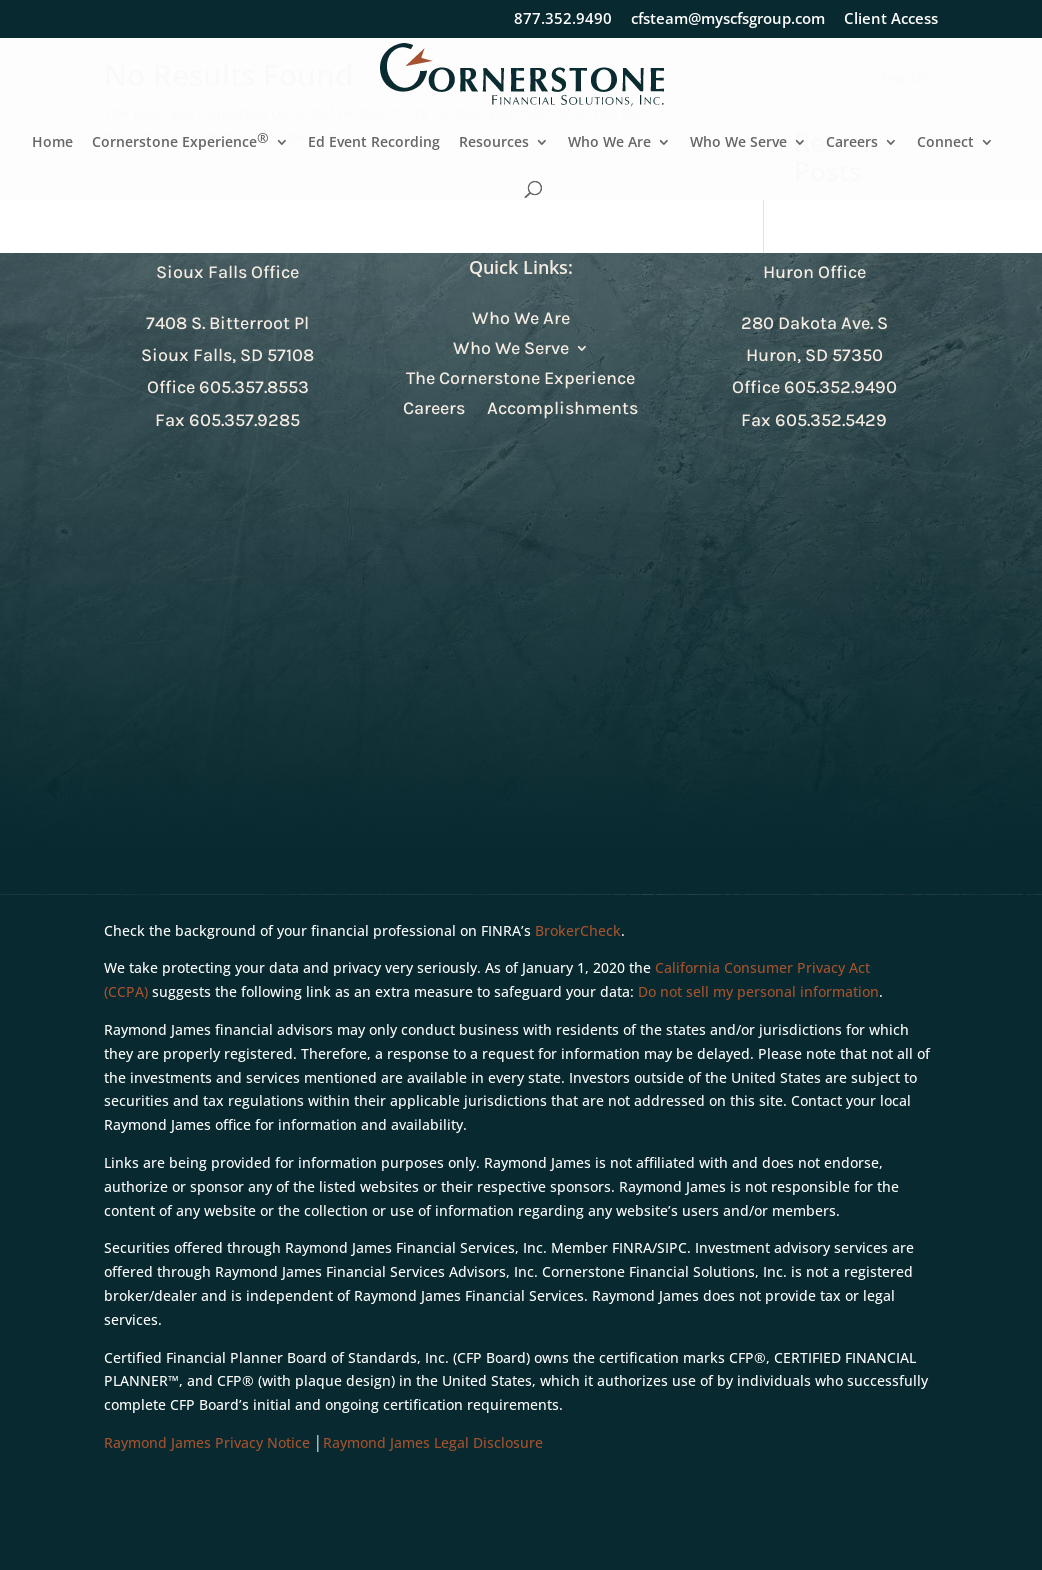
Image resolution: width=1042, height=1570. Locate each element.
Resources (494, 143)
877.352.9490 (563, 19)
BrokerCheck (578, 930)
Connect (945, 143)
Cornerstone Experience (180, 143)
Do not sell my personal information (758, 991)
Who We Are (609, 143)
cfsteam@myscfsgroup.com (728, 19)
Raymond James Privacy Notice (207, 1442)
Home (52, 143)
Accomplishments (562, 410)
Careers (852, 143)
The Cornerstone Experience (520, 380)
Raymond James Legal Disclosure (433, 1442)
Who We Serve (738, 143)
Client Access (891, 19)
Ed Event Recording (374, 143)
